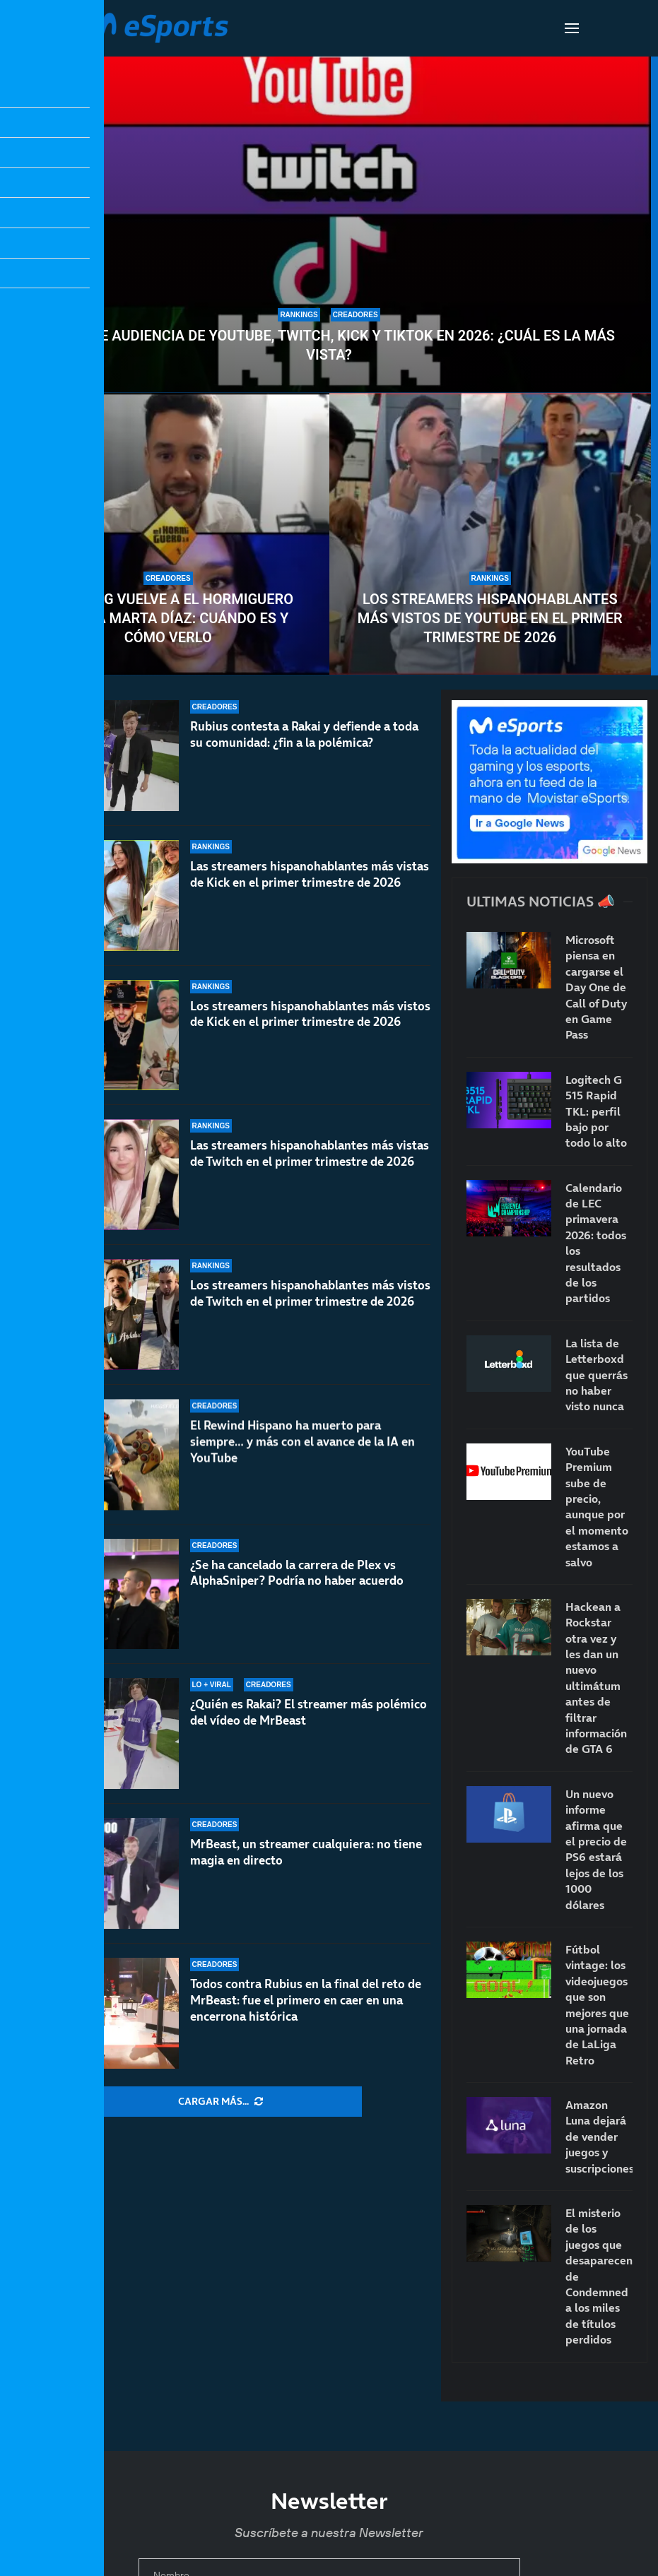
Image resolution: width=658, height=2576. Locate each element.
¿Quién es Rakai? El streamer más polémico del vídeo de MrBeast (308, 1719)
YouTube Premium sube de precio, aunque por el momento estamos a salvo (596, 1506)
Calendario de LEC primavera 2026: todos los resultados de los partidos (595, 1243)
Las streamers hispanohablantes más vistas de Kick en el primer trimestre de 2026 (309, 875)
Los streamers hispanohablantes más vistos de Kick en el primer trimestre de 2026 (310, 1027)
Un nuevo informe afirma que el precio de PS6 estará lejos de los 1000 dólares (596, 1849)
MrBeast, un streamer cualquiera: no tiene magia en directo (306, 1852)
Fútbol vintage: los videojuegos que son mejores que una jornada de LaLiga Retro (597, 2005)
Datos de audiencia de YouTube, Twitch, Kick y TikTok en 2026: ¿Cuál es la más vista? (329, 345)
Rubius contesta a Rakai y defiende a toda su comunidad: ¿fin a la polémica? (304, 734)
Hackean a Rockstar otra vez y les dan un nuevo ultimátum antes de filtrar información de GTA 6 (596, 1678)
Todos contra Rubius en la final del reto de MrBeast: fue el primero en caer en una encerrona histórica (305, 2000)
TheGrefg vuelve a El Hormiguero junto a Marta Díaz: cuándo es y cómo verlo (168, 618)
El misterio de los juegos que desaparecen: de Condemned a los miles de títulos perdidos (599, 2276)
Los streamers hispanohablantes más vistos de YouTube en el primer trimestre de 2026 (490, 618)
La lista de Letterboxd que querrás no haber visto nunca (596, 1374)
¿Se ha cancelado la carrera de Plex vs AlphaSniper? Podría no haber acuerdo (297, 1594)
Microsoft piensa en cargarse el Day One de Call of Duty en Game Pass (596, 987)
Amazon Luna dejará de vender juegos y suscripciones (599, 2136)
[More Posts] (220, 2101)
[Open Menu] (572, 28)
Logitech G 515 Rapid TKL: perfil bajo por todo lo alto (596, 1111)
